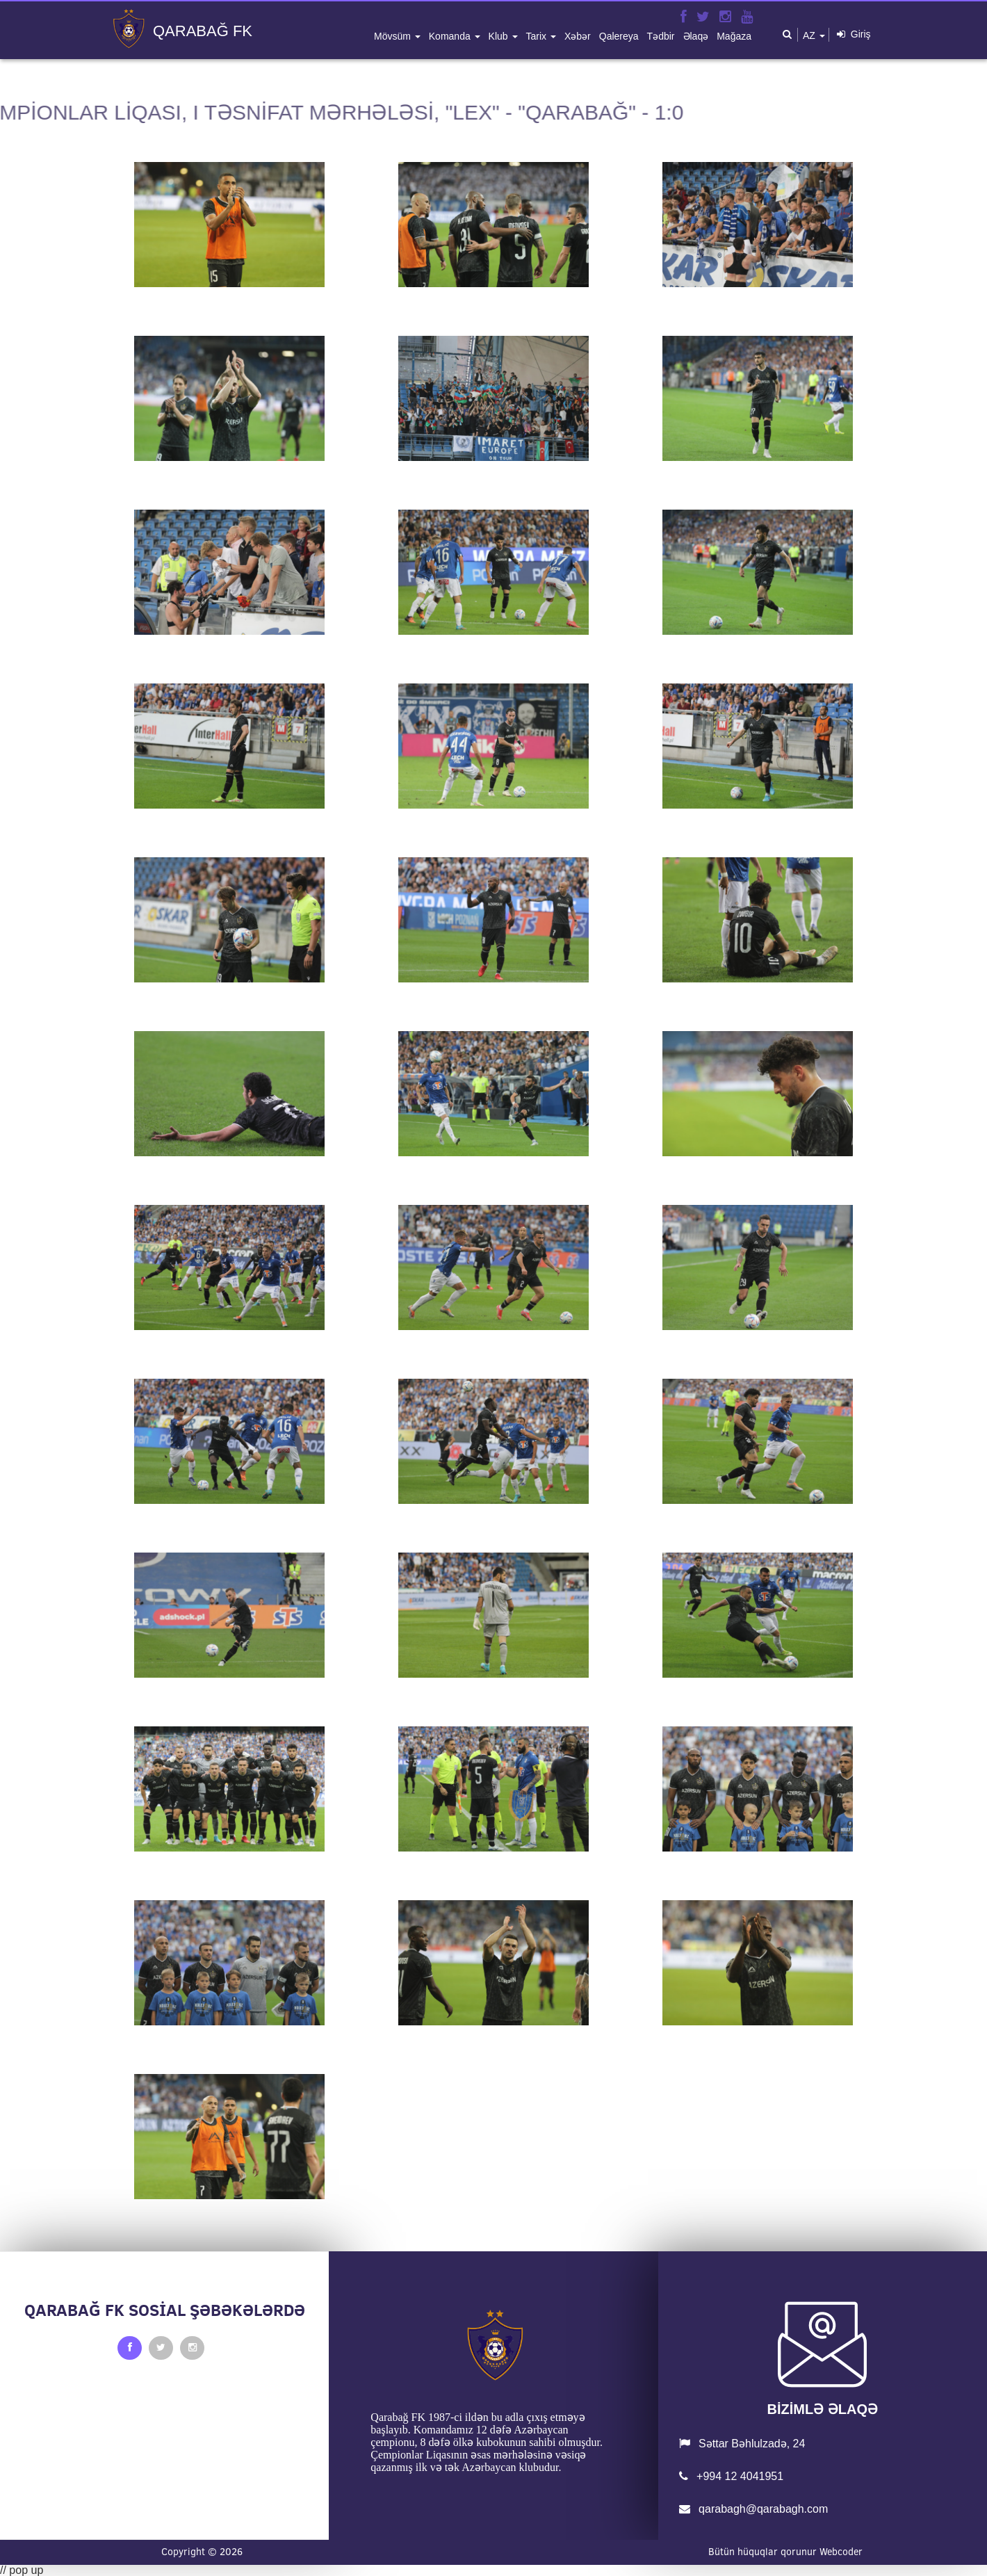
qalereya (619, 36)
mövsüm (394, 36)
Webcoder (841, 2551)
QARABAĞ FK (202, 31)
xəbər (577, 36)
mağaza (734, 36)
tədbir (661, 36)
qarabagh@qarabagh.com (754, 2509)
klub (500, 36)
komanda (451, 36)
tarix (537, 36)
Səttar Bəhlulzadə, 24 (742, 2443)
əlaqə (696, 36)
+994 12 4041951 (731, 2476)
